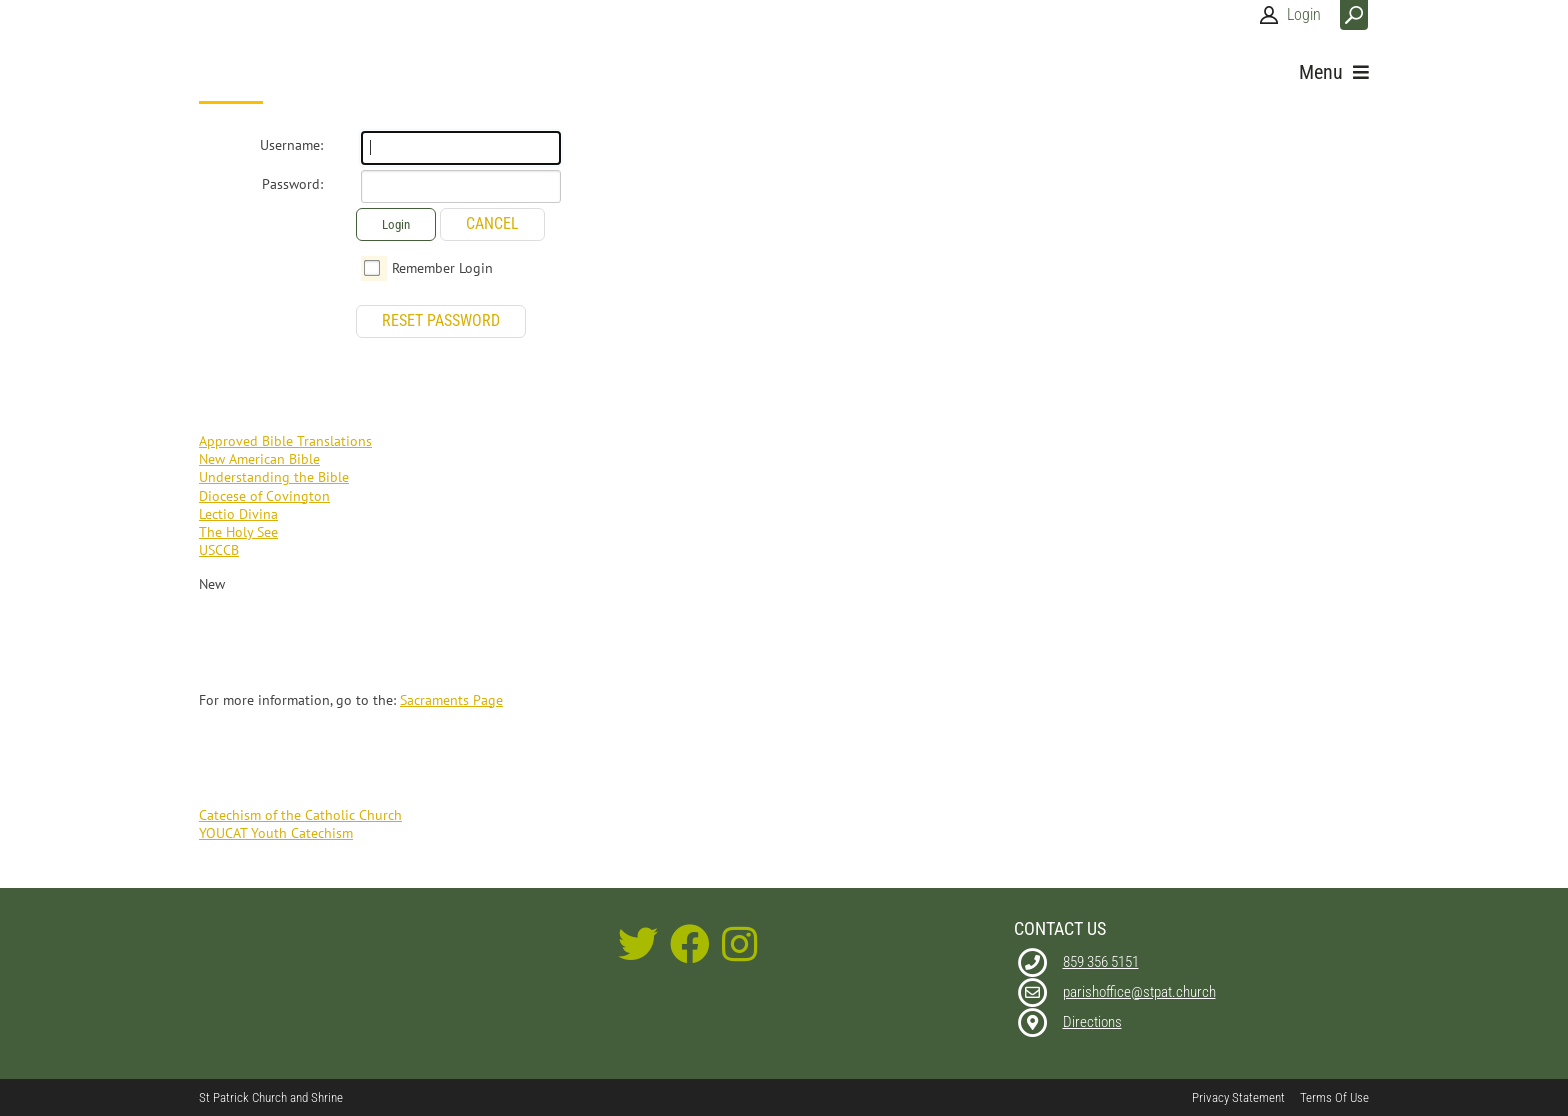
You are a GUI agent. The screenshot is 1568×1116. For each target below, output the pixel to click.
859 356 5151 (1101, 962)
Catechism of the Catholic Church (300, 815)
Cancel (492, 223)
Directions (1092, 1022)
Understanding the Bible (274, 477)
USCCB (219, 550)
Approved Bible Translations (285, 441)
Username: (291, 145)
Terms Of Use (1334, 1097)
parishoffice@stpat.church (1139, 992)
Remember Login (442, 268)
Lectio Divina (238, 514)
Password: (292, 184)
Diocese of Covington (264, 496)
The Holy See (238, 532)
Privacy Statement (1238, 1097)
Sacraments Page (451, 700)
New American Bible (259, 459)
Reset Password (441, 320)
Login (1304, 14)
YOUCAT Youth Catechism (276, 833)
